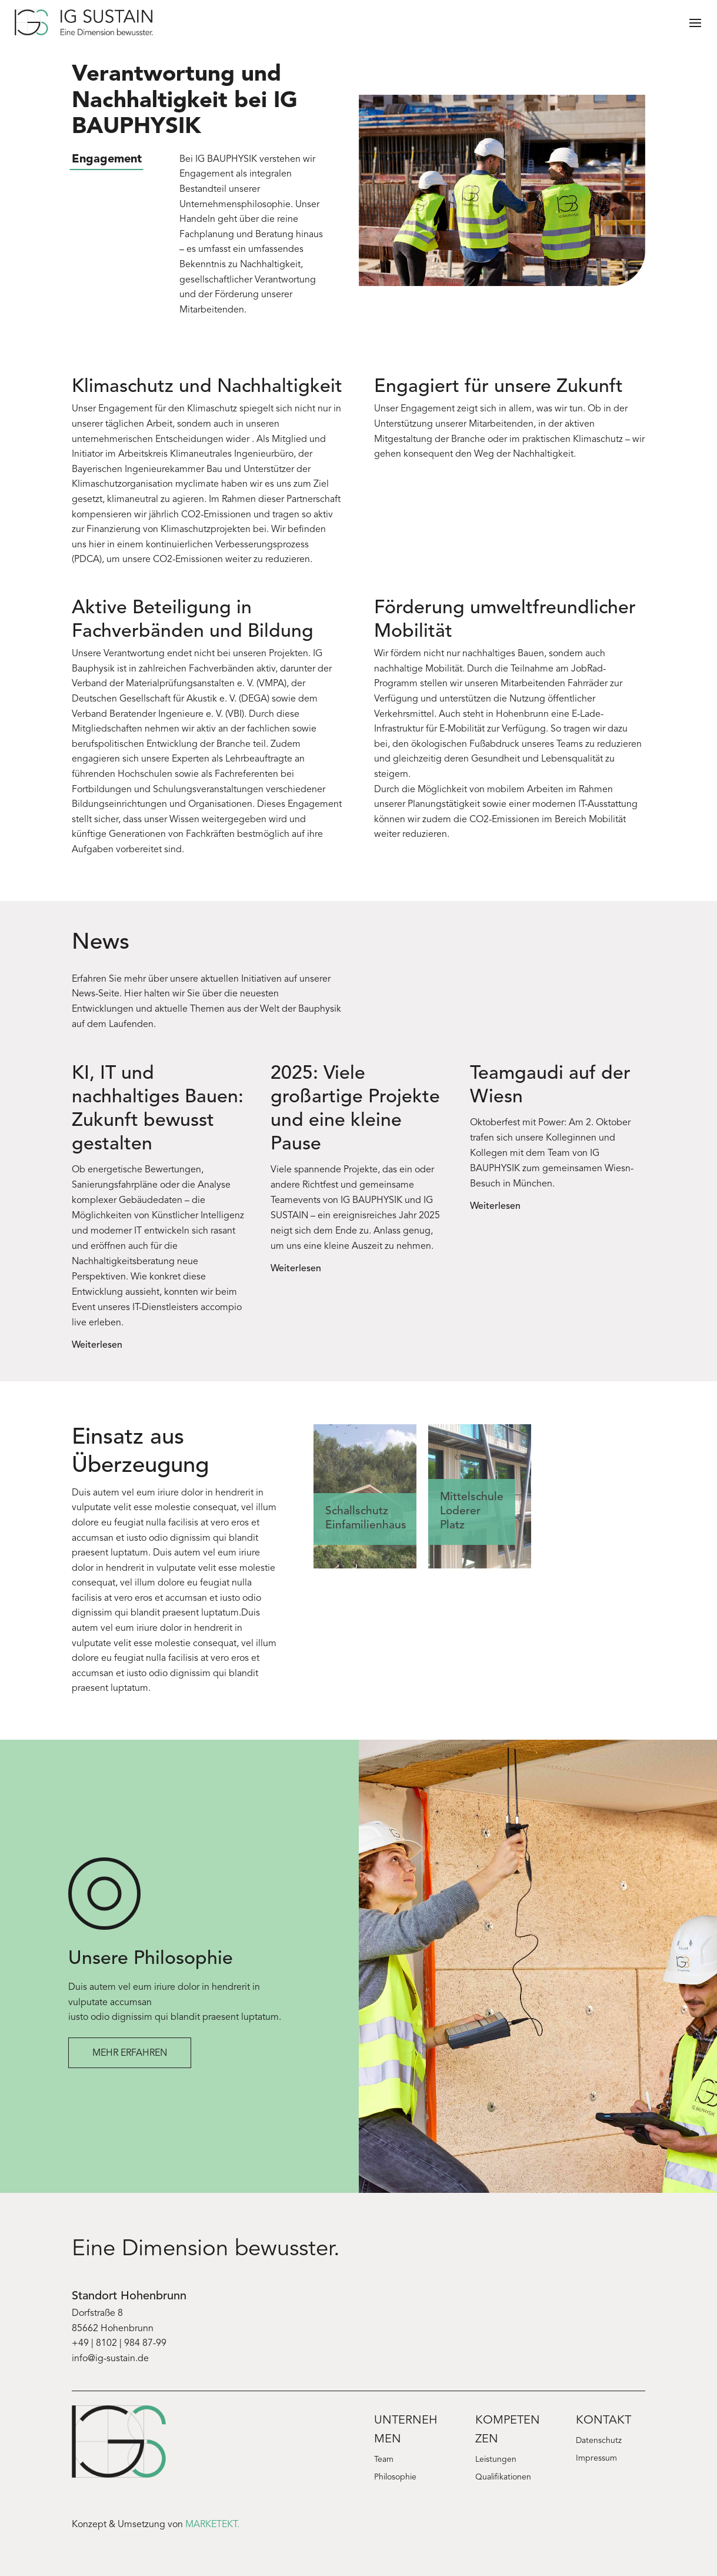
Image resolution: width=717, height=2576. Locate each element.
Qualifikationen (503, 2478)
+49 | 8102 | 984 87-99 (119, 2343)
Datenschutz (599, 2441)
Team (383, 2460)
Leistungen (495, 2460)
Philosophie (395, 2478)
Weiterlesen (97, 1345)
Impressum (596, 2459)
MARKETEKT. (212, 2525)
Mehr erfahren (129, 2053)
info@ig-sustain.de (110, 2359)
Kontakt (603, 2421)
